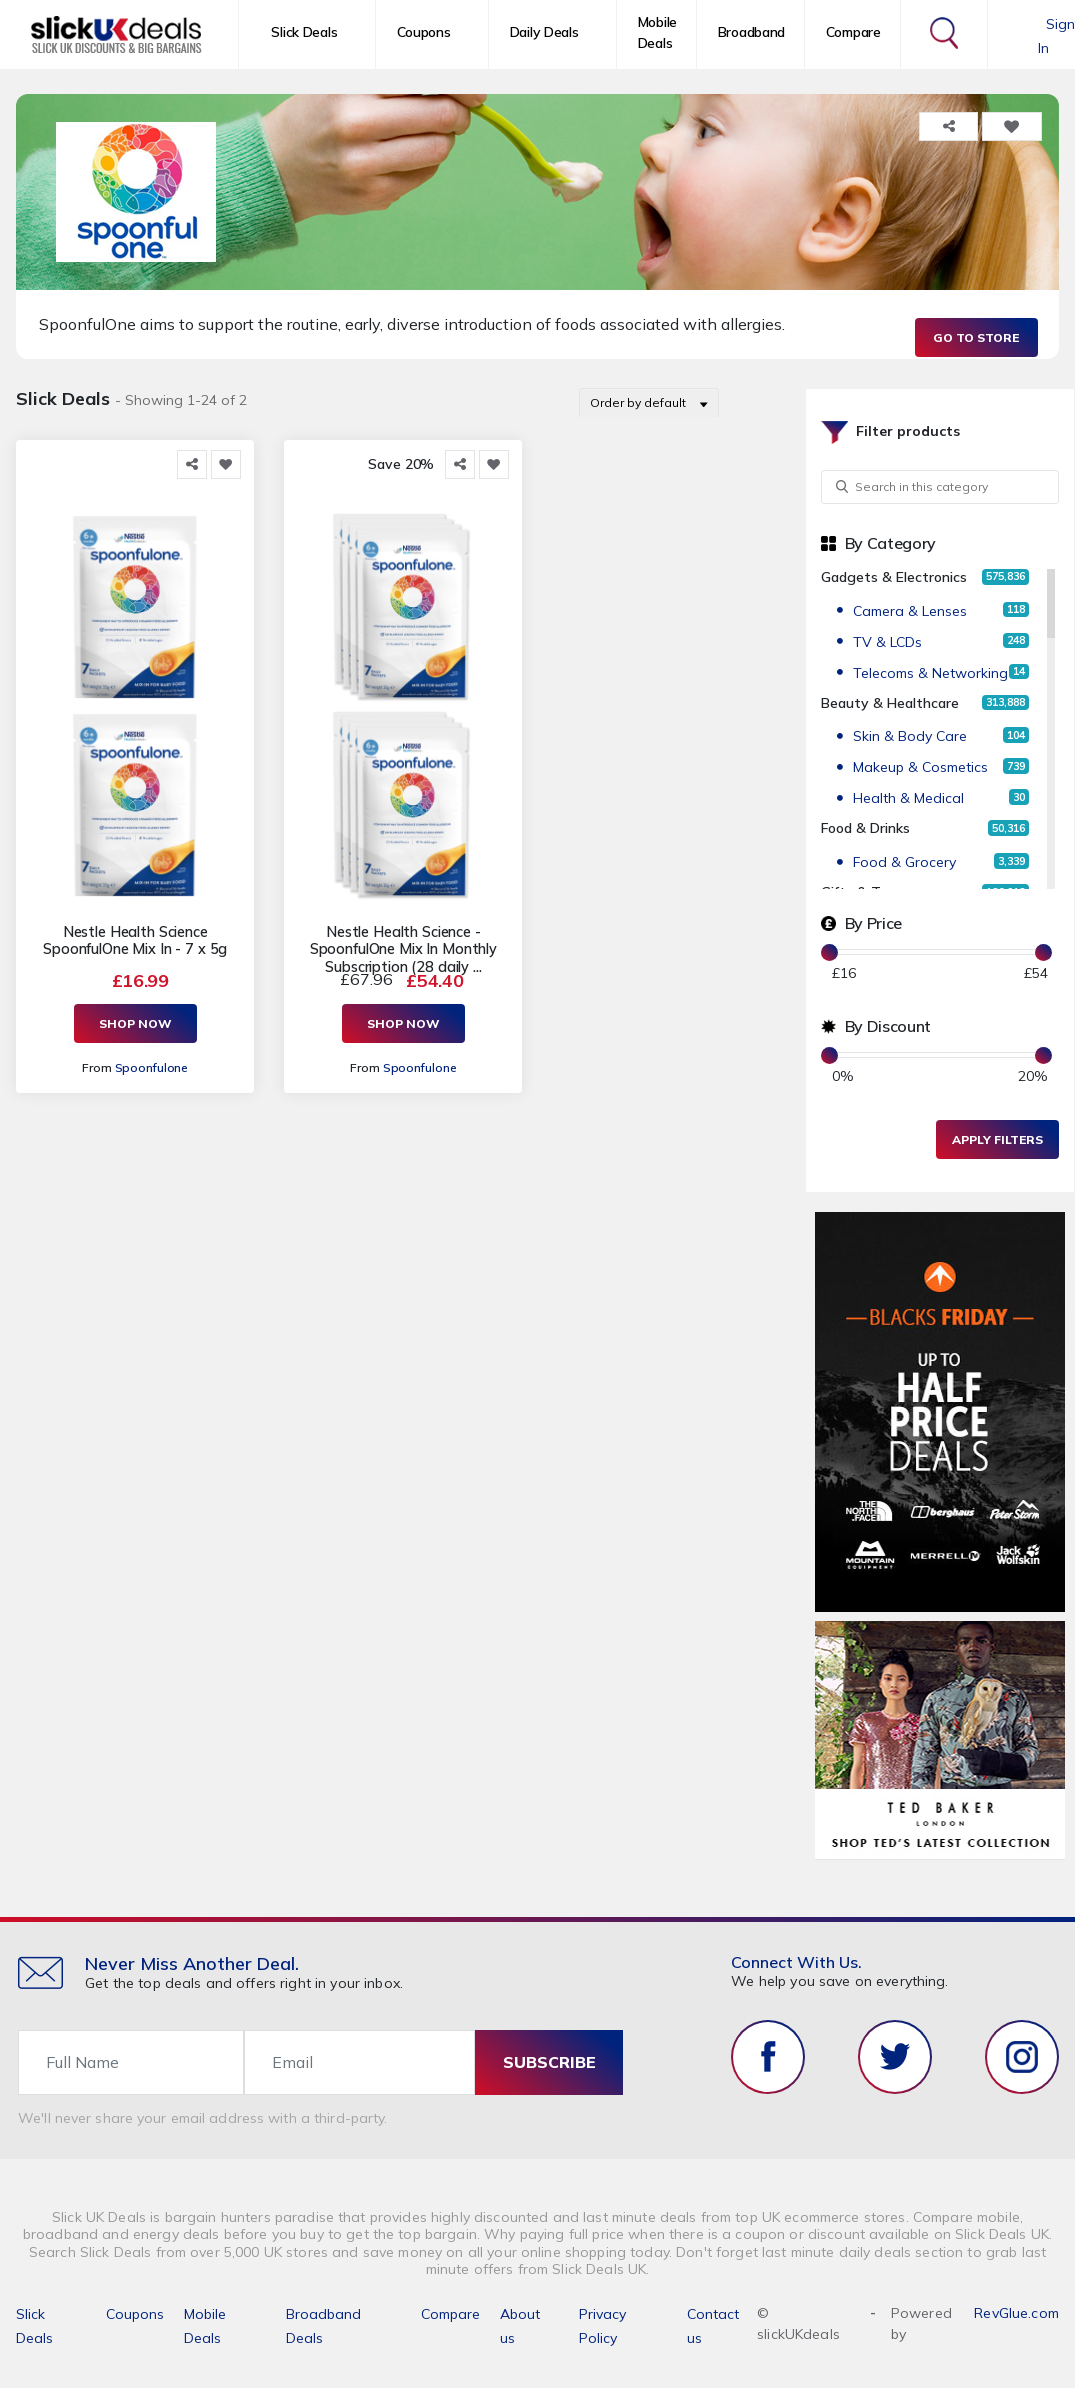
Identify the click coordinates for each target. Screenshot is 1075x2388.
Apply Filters (997, 1139)
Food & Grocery (904, 862)
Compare (853, 32)
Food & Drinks (865, 828)
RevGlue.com (1016, 2313)
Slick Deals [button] (304, 32)
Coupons (135, 2314)
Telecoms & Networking (930, 673)
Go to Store (976, 337)
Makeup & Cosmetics (920, 767)
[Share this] (192, 464)
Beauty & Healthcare (890, 703)
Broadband (751, 32)
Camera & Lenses (910, 611)
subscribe (549, 2062)
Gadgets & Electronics (894, 577)
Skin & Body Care (910, 736)
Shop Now (135, 1023)
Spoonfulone (152, 1067)
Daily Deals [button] (544, 32)
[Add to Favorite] (226, 464)
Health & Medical (908, 798)
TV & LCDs (887, 642)
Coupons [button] (424, 32)
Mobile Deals (657, 32)
